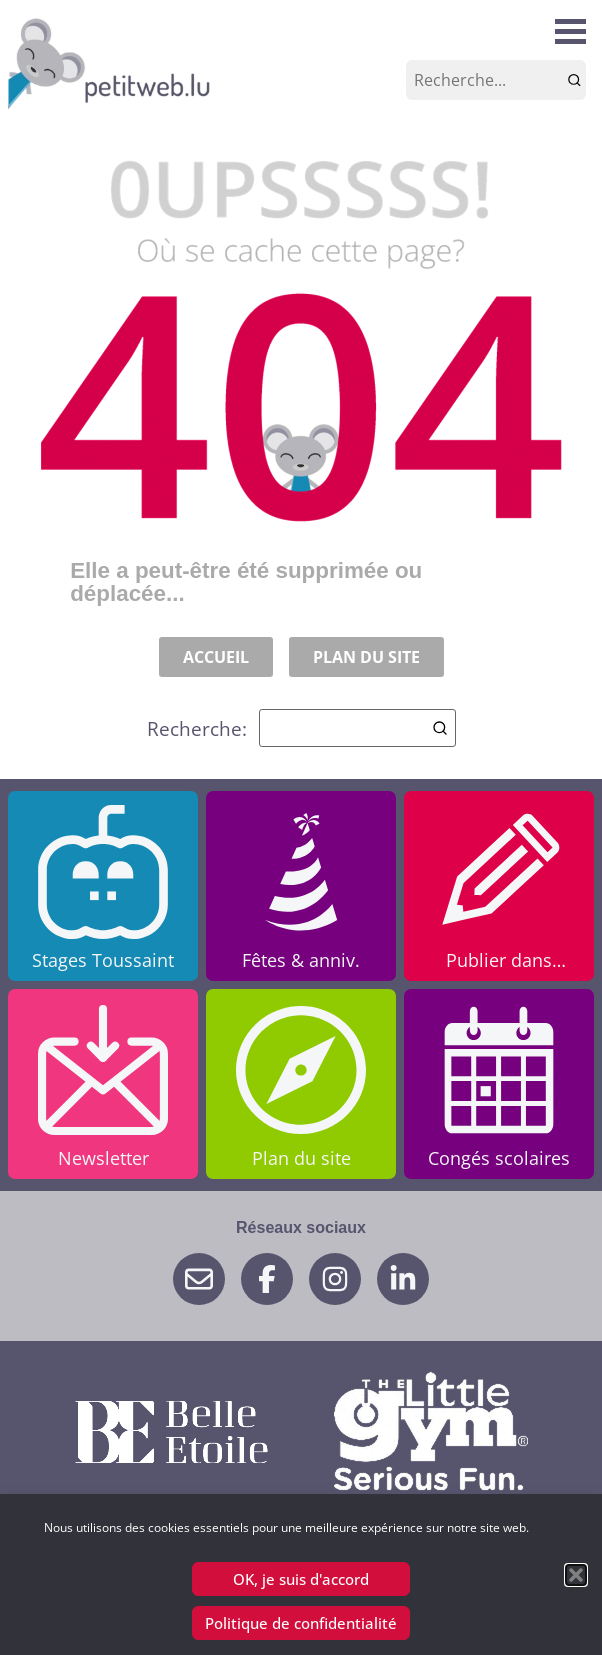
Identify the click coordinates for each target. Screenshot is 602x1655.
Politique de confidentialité (301, 1623)
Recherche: (301, 728)
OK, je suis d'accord (301, 1579)
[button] (576, 1575)
